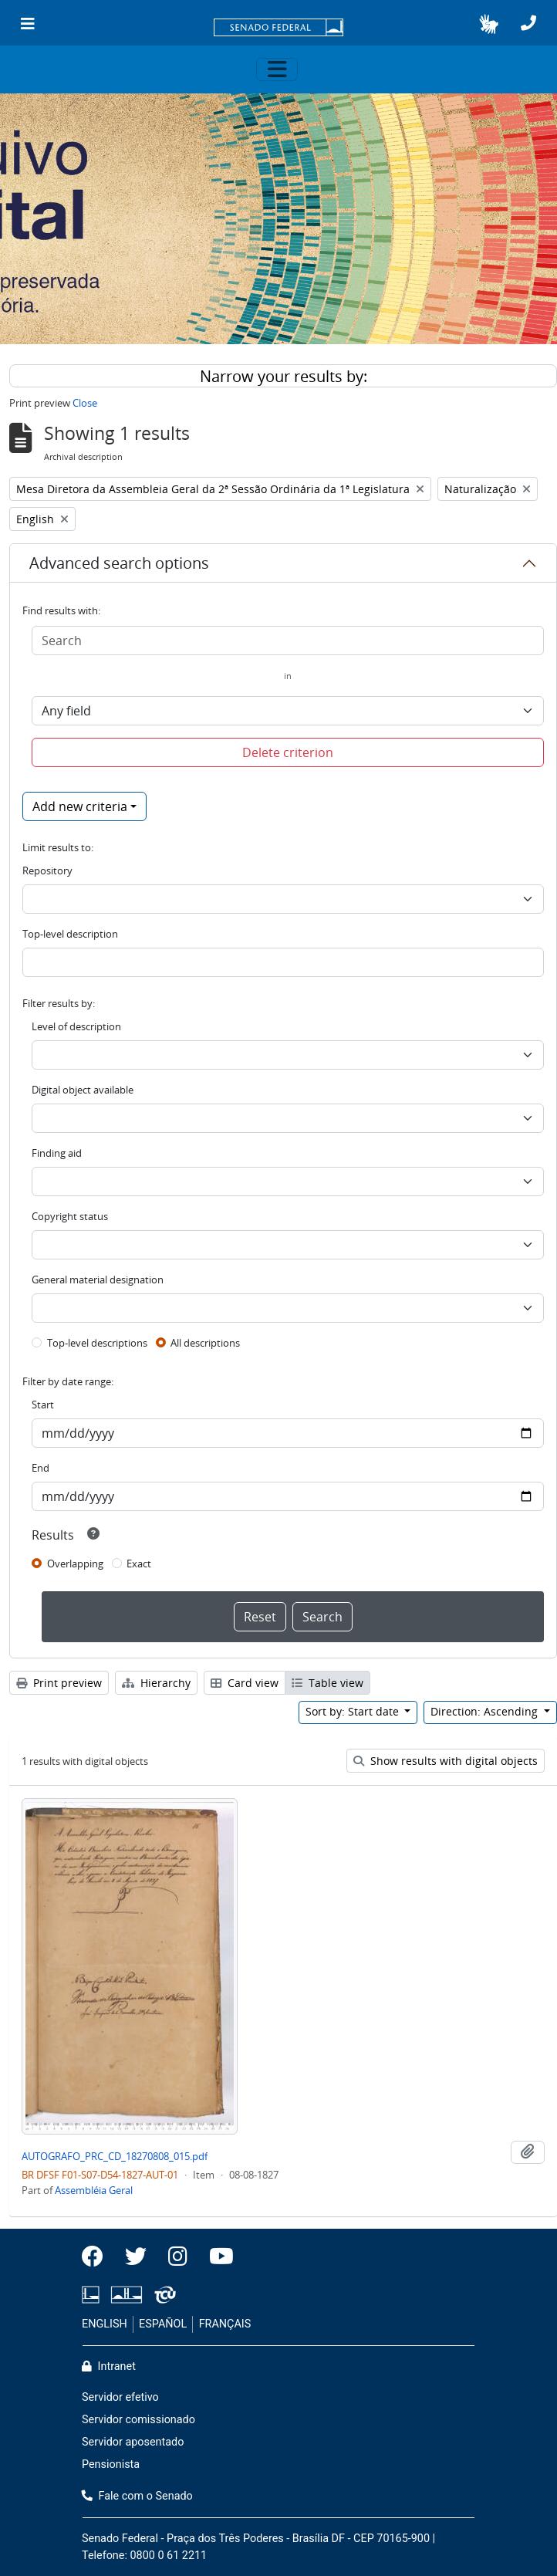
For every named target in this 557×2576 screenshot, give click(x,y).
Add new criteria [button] (79, 806)
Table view (327, 1682)
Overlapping (75, 1563)
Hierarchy (156, 1682)
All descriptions (205, 1343)
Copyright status (70, 1216)
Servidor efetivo (120, 2397)
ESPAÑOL (163, 2324)
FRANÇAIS (225, 2324)
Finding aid (57, 1153)
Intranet (109, 2366)
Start (43, 1404)
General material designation (98, 1279)
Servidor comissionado (138, 2419)
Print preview (59, 1682)
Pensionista (111, 2464)
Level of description (76, 1026)
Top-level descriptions (97, 1343)
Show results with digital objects (445, 1760)
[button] (488, 24)
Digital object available (82, 1090)
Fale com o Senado (137, 2496)
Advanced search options (119, 563)
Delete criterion (287, 752)
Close (85, 403)
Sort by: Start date (354, 1711)
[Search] (288, 640)
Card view (244, 1682)
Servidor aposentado (133, 2442)
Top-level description (70, 934)
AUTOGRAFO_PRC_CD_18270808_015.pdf (115, 2156)
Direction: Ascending (485, 1711)
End (40, 1468)
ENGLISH (104, 2324)
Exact (139, 1563)
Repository (47, 870)
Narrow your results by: (283, 376)
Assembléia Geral (94, 2190)
